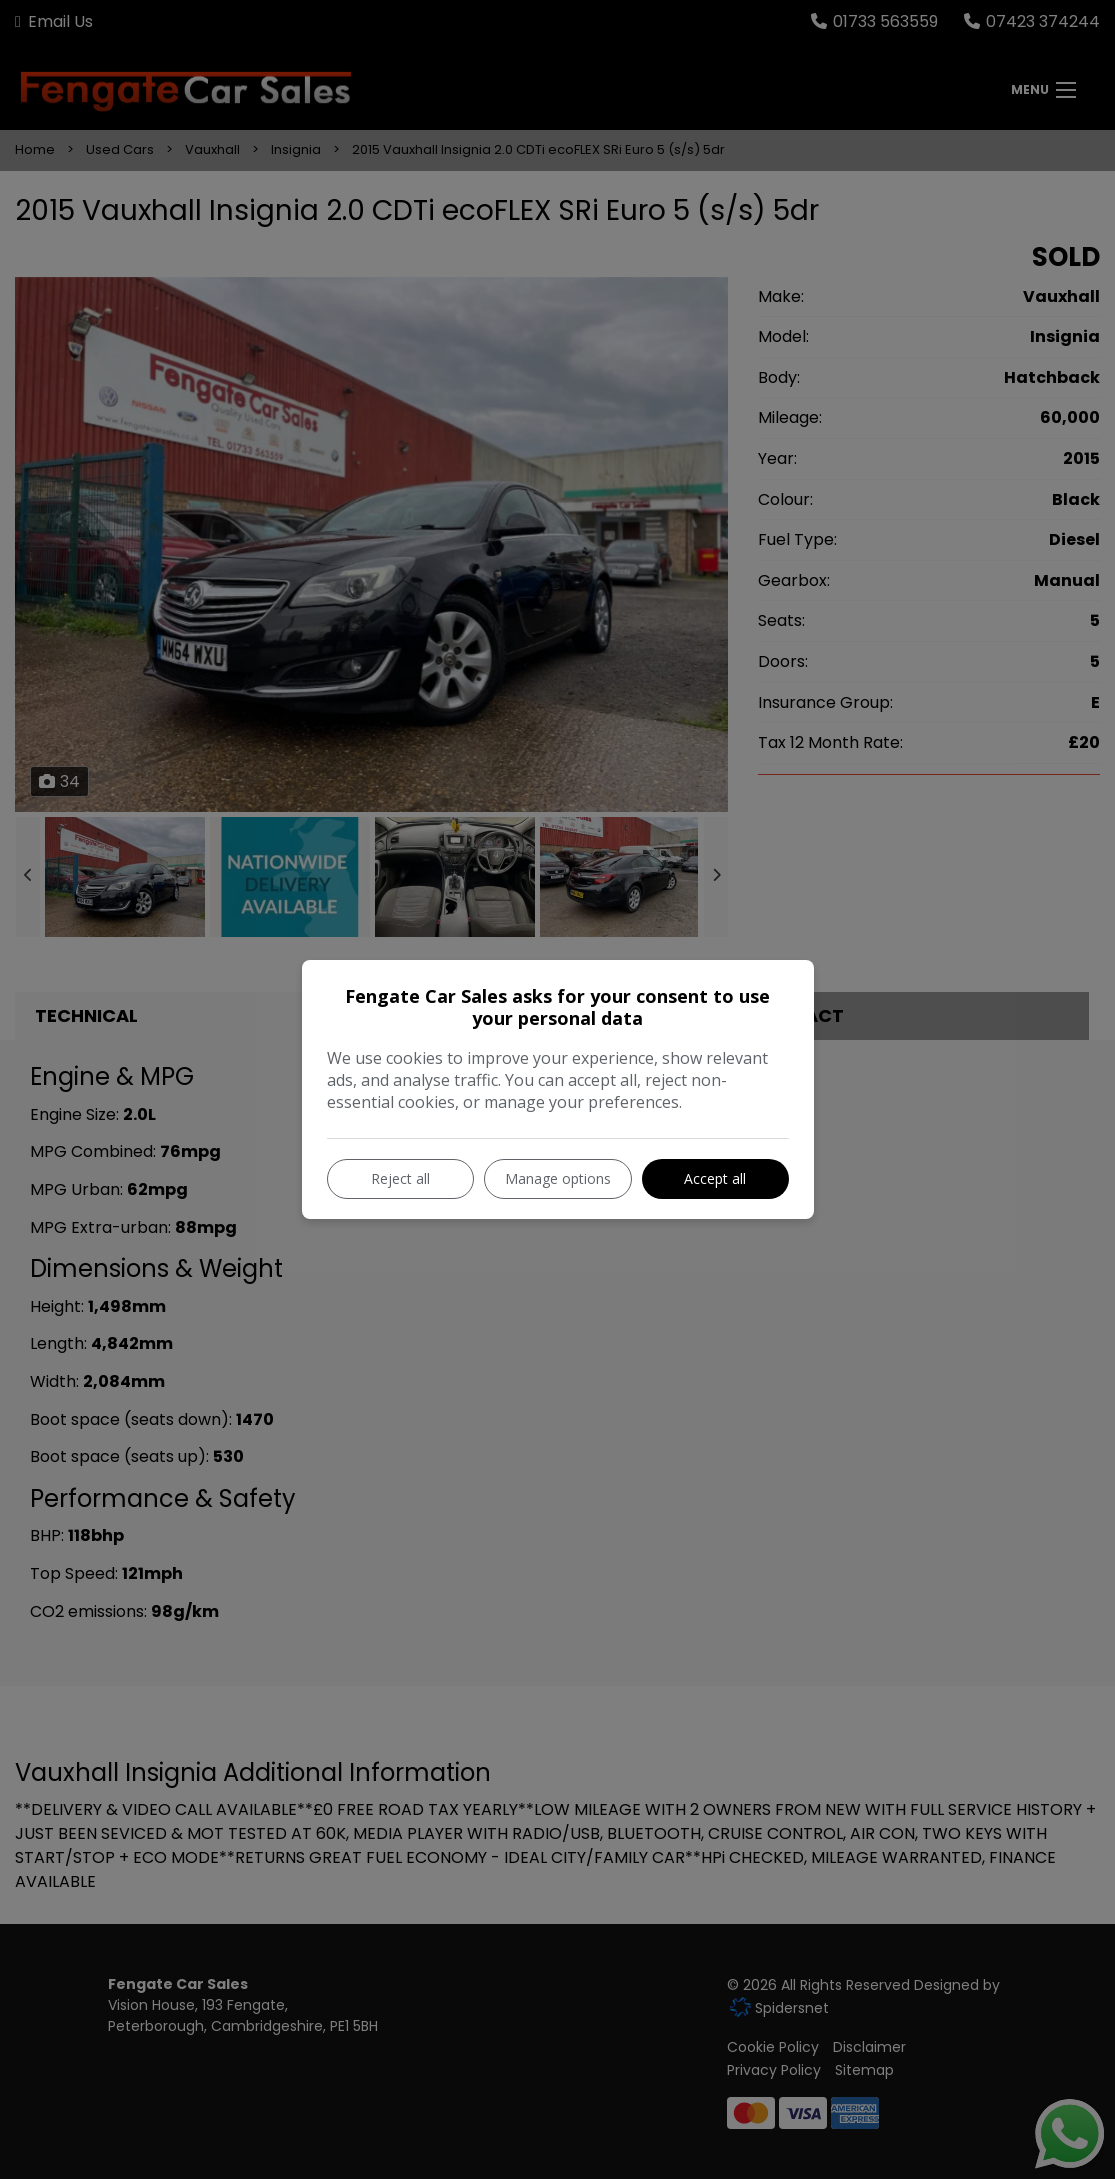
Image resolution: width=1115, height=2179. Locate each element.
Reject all (400, 1178)
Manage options (558, 1178)
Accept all (715, 1178)
